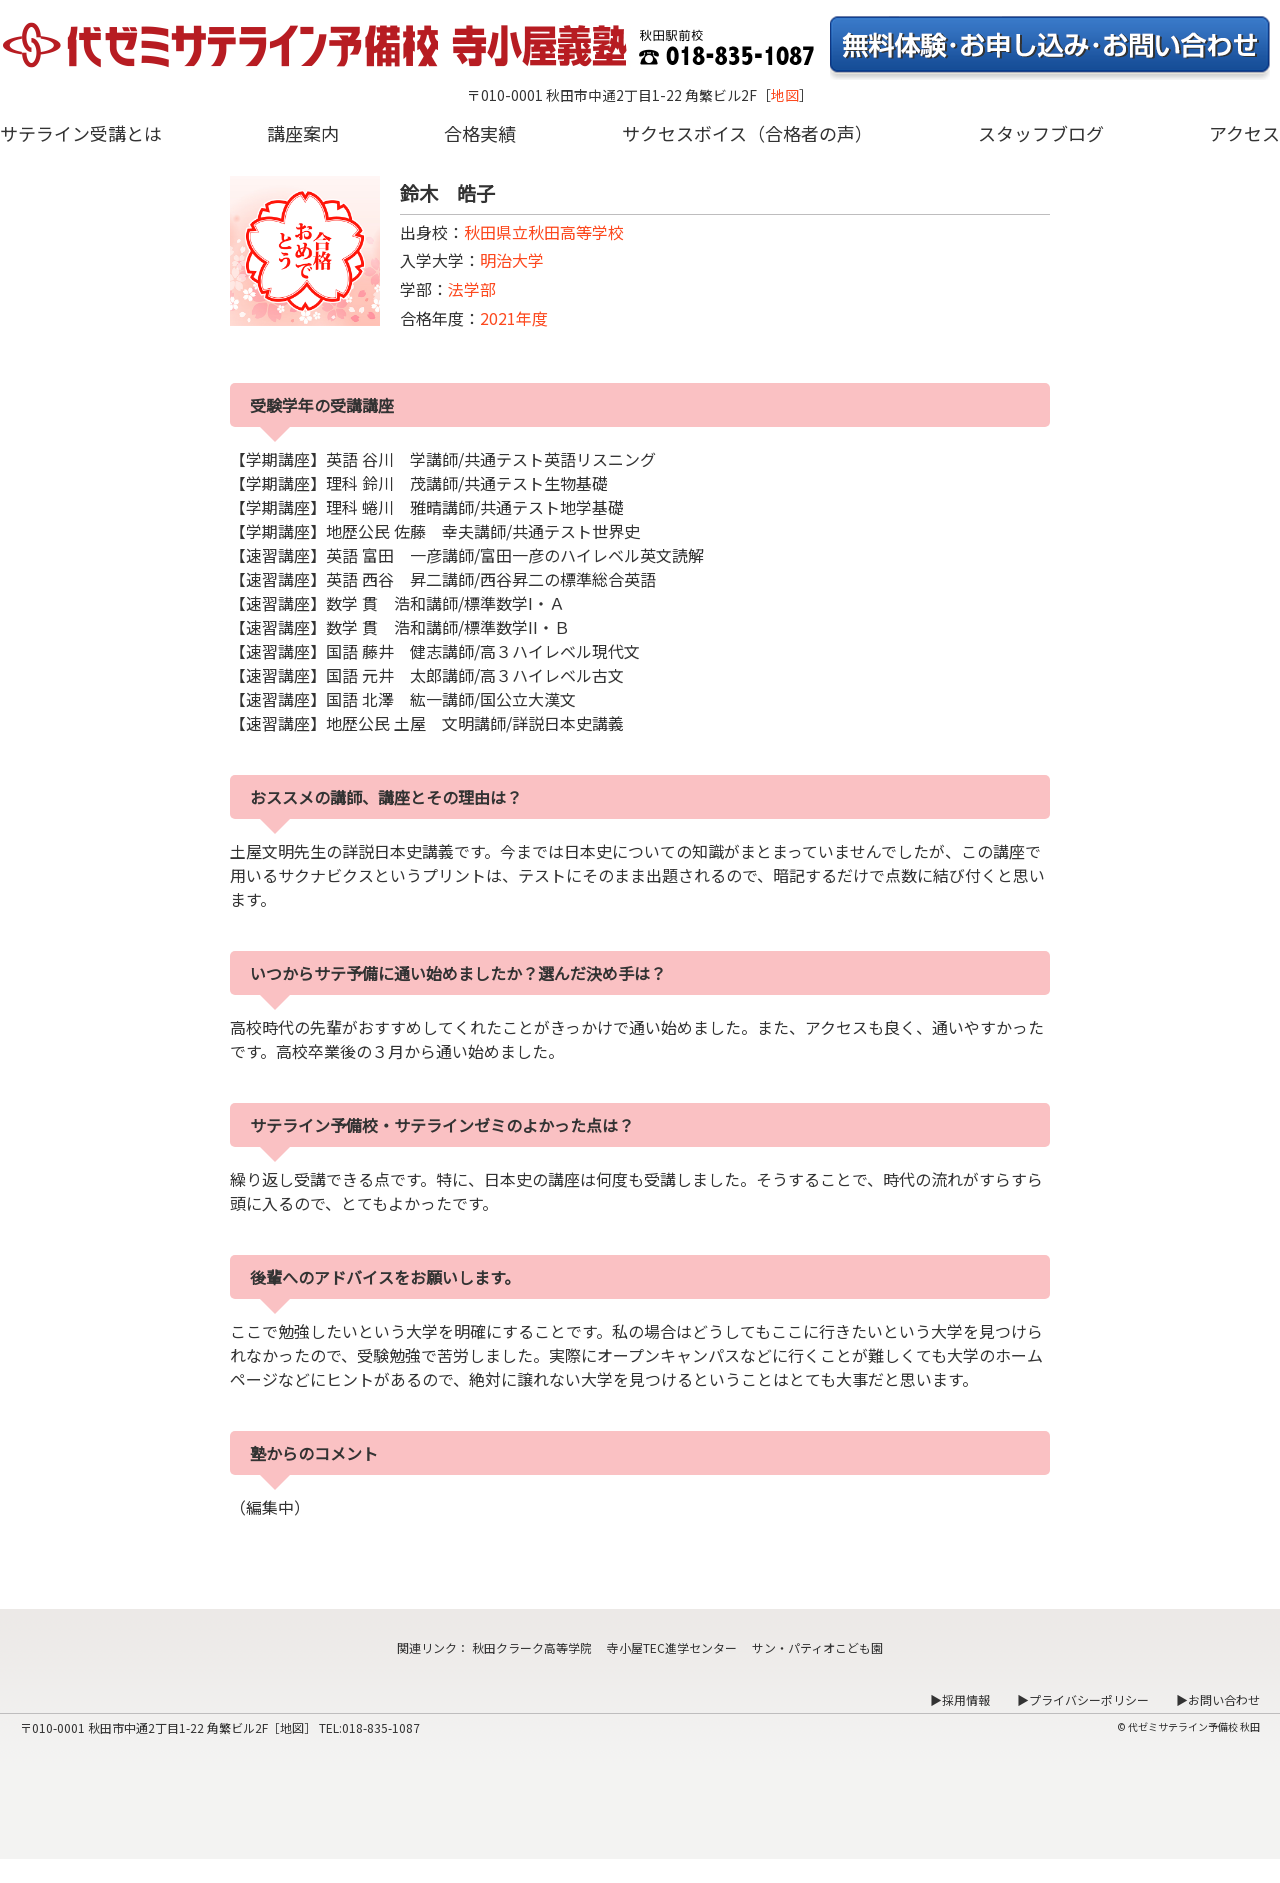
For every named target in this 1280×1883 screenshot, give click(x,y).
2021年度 (514, 318)
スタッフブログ (1041, 133)
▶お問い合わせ (1218, 1699)
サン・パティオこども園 (817, 1647)
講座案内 (303, 133)
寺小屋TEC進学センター (672, 1647)
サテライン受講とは (81, 133)
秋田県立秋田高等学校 (544, 232)
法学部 (472, 289)
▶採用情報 (960, 1699)
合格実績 (480, 133)
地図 (785, 95)
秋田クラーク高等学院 (532, 1647)
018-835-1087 (381, 1727)
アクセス (1244, 133)
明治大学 (512, 260)
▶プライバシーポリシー (1083, 1699)
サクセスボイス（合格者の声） (747, 133)
